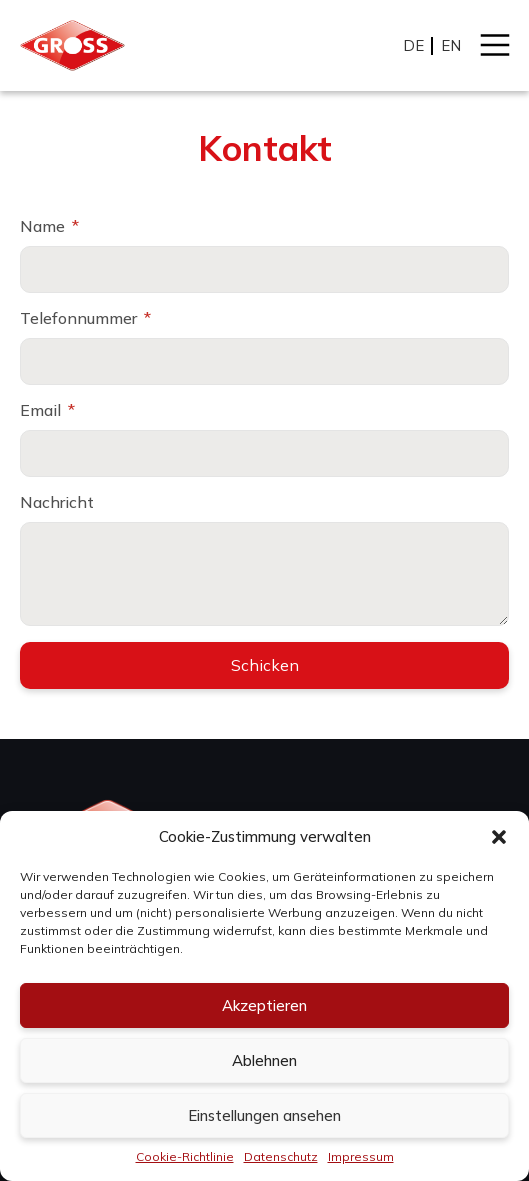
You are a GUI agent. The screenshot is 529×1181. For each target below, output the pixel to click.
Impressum (361, 1156)
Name (44, 226)
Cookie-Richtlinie (185, 1156)
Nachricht (57, 502)
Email (42, 410)
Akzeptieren (264, 1005)
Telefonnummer (80, 318)
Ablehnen (264, 1060)
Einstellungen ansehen (264, 1115)
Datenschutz (281, 1156)
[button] (499, 837)
